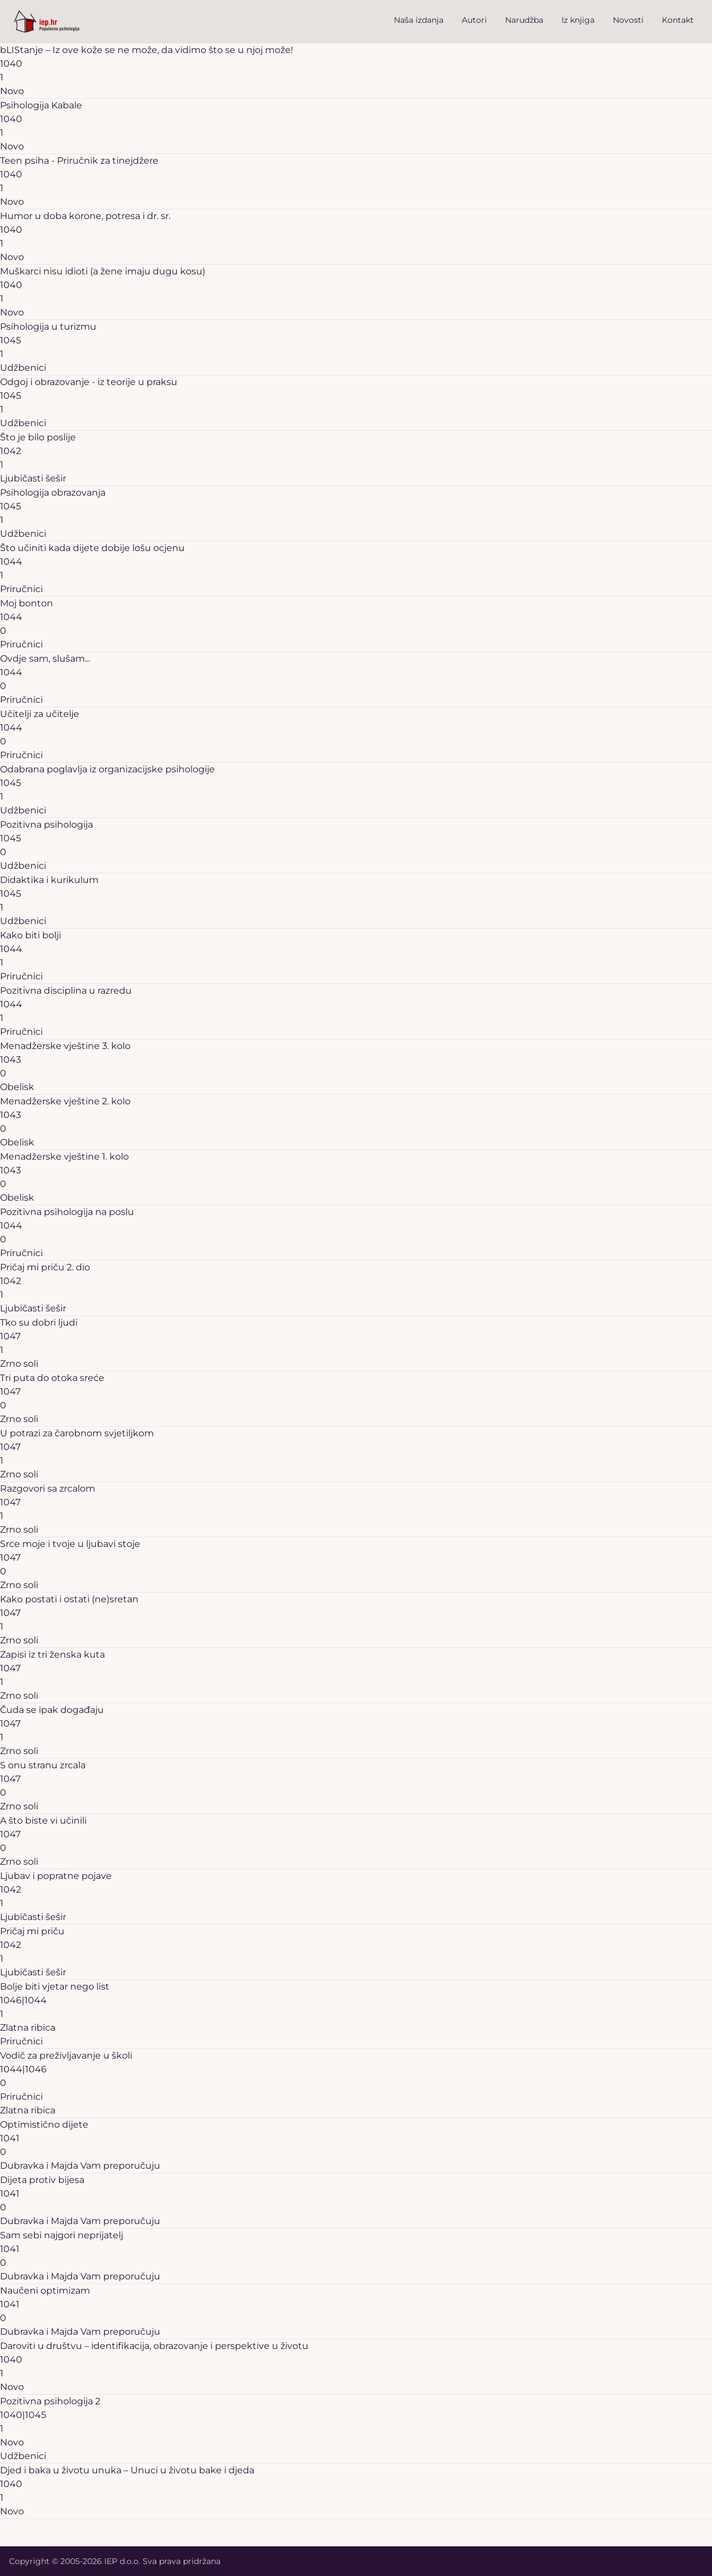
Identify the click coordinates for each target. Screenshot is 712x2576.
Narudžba (524, 20)
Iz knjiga (578, 20)
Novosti (628, 20)
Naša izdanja (419, 20)
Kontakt (678, 20)
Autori (474, 20)
